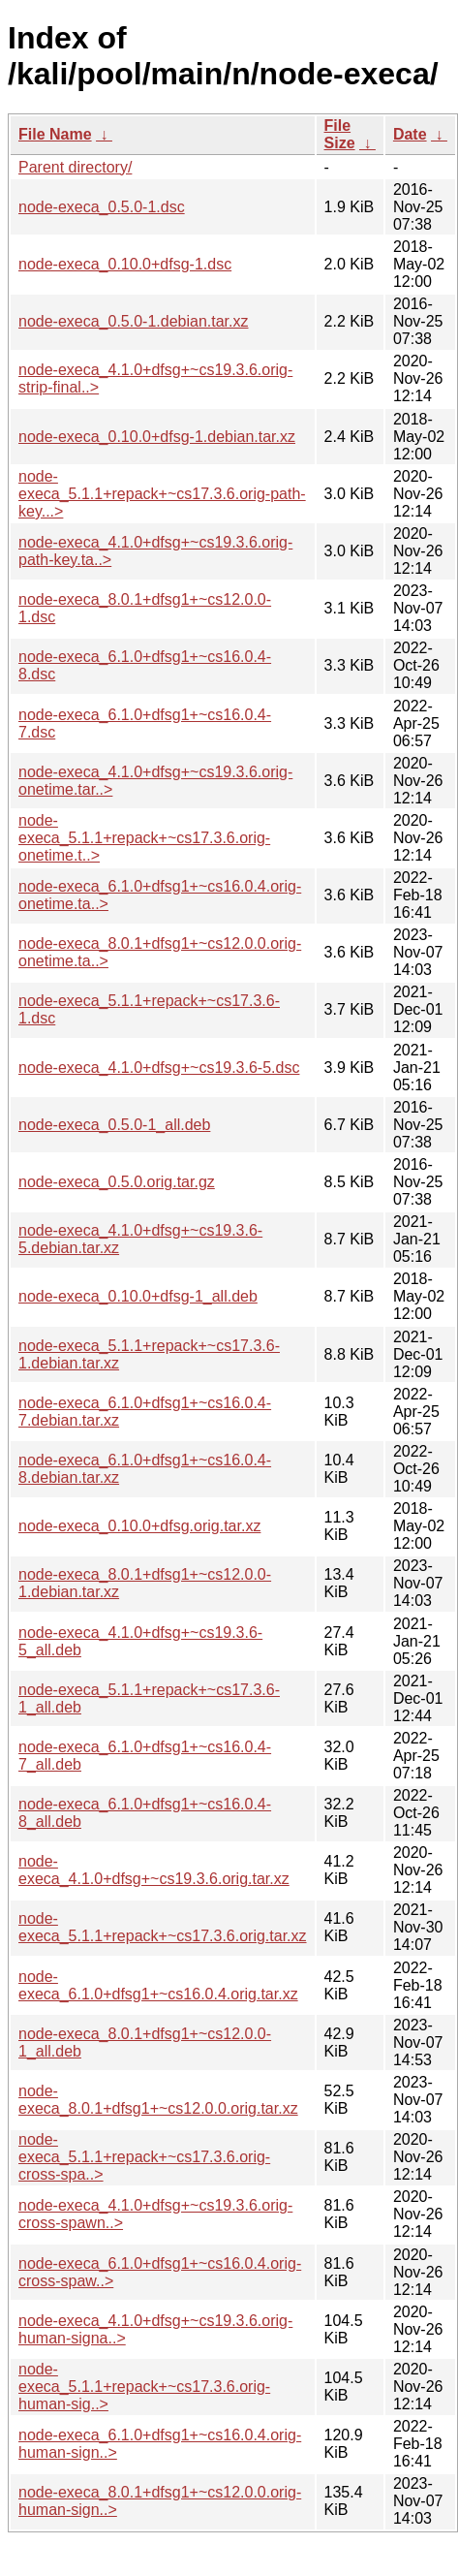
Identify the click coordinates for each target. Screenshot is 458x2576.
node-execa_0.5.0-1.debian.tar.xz (133, 321)
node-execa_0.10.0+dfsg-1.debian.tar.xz (156, 436)
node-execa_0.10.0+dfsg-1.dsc (124, 264)
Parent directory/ (75, 167)
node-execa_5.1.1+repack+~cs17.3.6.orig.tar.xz (162, 1927)
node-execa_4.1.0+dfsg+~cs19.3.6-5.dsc (158, 1067)
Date (410, 134)
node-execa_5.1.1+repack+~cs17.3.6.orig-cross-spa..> (144, 2157)
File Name (55, 134)
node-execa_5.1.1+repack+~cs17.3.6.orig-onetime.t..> (144, 838)
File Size (339, 134)
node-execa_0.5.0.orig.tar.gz (116, 1182)
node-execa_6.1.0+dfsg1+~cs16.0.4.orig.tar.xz (158, 1985)
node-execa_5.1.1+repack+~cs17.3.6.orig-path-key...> (162, 493)
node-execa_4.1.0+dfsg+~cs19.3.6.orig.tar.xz (154, 1870)
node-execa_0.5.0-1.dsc (101, 207)
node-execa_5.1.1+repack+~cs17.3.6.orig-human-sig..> (144, 2386)
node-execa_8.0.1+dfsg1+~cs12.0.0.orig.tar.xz (158, 2100)
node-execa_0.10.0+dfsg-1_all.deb (138, 1296)
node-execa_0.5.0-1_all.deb (114, 1124)
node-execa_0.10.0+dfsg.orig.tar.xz (139, 1526)
